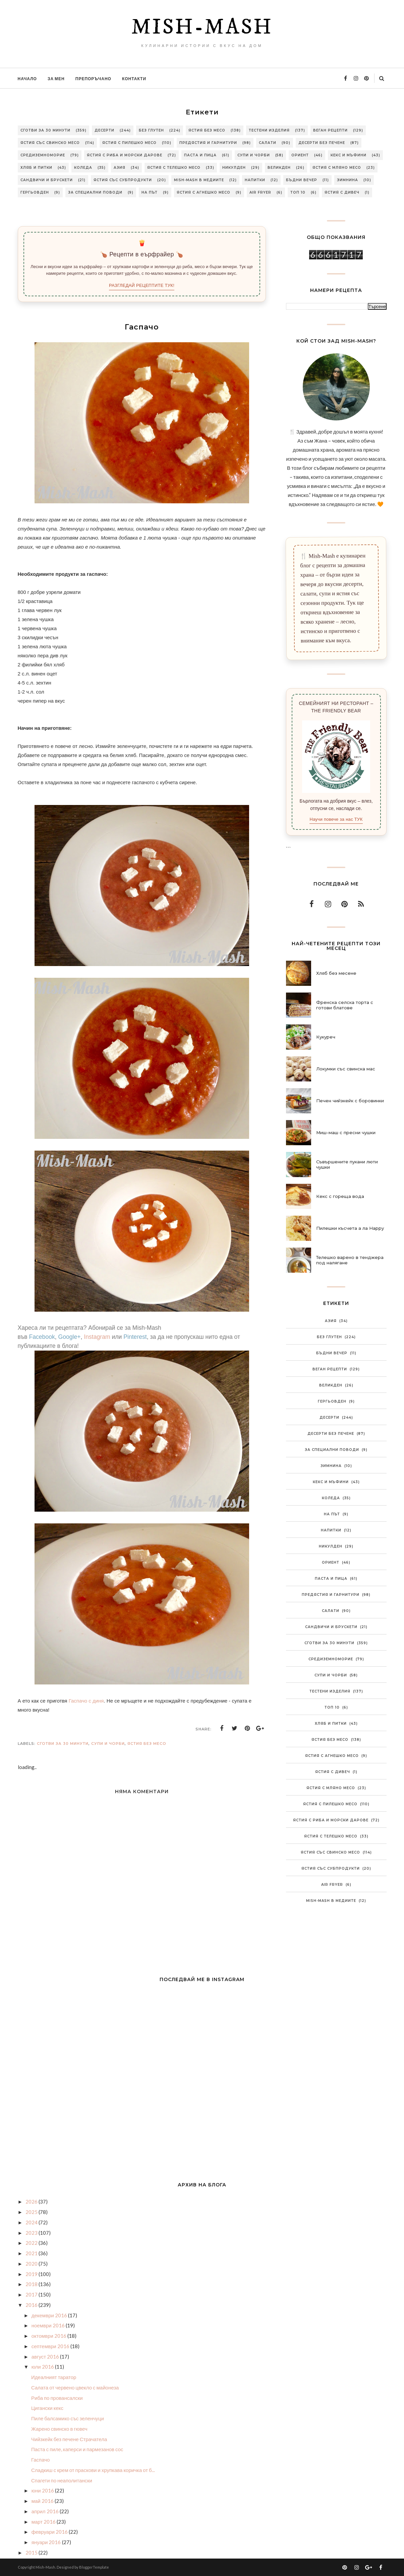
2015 (32, 2552)
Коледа (83, 167)
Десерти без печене (321, 143)
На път (149, 192)
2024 (32, 2222)
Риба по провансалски (57, 2398)
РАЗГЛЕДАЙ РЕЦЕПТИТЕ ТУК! (141, 285)
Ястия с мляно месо (336, 167)
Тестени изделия (269, 130)
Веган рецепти (330, 130)
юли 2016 (43, 2367)
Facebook (42, 1336)
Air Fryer (260, 192)
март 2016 (44, 2522)
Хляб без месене (336, 973)
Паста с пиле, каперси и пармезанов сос (77, 2449)
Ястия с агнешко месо (203, 192)
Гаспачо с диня (86, 1701)
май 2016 (43, 2501)
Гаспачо (40, 2460)
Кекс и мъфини (348, 155)
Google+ (69, 1336)
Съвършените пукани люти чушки (347, 1164)
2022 (32, 2243)
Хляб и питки (36, 167)
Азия (119, 167)
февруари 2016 (50, 2532)
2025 (32, 2212)
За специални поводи (95, 192)
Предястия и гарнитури (208, 143)
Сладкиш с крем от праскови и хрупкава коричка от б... (93, 2470)
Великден (279, 167)
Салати (267, 143)
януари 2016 (47, 2542)
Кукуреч (325, 1037)
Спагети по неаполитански (61, 2480)
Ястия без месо (206, 130)
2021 (32, 2253)
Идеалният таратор (53, 2377)
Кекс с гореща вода (340, 1196)
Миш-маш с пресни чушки (346, 1132)
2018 (32, 2284)
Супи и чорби (253, 155)
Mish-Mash (202, 27)
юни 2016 (43, 2490)
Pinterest (135, 1336)
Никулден (234, 167)
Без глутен (151, 130)
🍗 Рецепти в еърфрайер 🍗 (141, 254)
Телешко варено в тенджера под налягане (350, 1260)
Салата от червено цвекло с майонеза (75, 2387)
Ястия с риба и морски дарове (124, 155)
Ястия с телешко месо (173, 167)
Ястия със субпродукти (123, 180)
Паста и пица (200, 155)
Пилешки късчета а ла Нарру (350, 1228)
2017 (32, 2294)
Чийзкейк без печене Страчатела (69, 2439)
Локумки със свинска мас (345, 1068)
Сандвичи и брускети (46, 180)
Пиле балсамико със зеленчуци (67, 2418)
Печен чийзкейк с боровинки (350, 1100)
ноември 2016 (49, 2325)
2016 (32, 2305)
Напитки (255, 180)
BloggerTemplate (94, 2567)
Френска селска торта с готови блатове (344, 1005)
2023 (32, 2233)
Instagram (97, 1336)
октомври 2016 (49, 2336)
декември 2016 (50, 2315)
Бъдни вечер (301, 180)
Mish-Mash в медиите (199, 180)
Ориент (300, 155)
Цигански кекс (47, 2408)
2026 (32, 2202)
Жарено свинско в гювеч (59, 2429)
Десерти (104, 130)
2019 (32, 2274)
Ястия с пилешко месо (129, 143)
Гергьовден (34, 192)
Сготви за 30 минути (45, 130)
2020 (32, 2264)
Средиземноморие (42, 155)
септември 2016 (51, 2346)
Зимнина (347, 180)
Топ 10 (297, 192)
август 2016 (46, 2357)
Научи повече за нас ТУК (335, 819)
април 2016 (46, 2511)
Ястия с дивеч (342, 192)
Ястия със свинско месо (50, 143)
